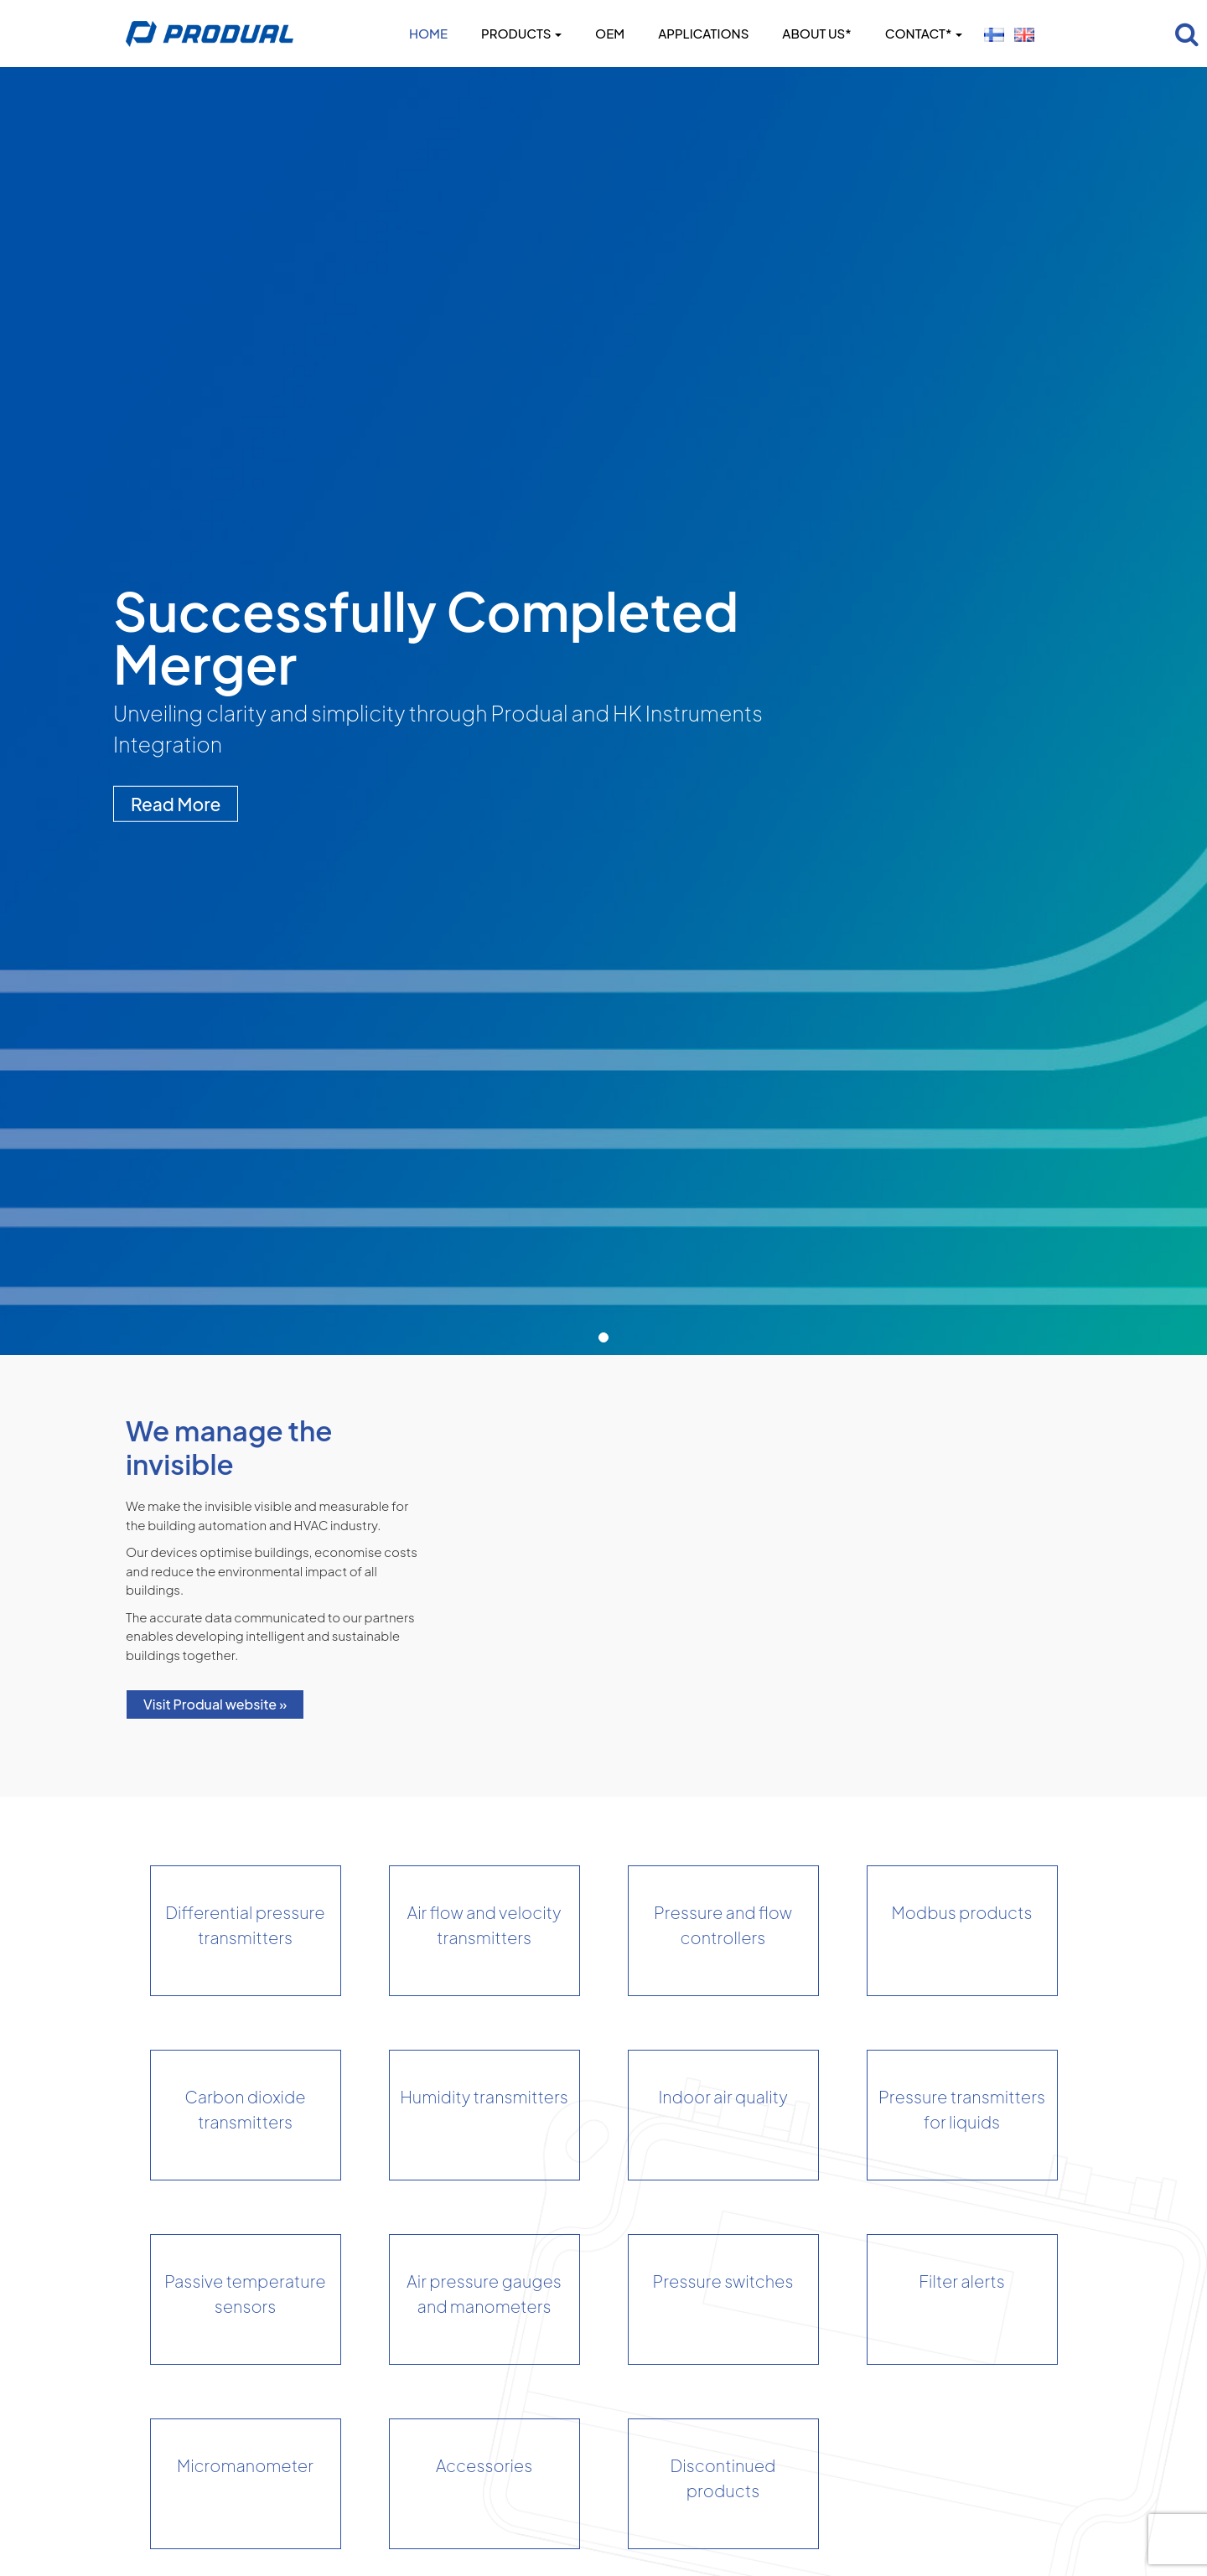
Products (521, 33)
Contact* (923, 33)
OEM (609, 33)
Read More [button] (175, 803)
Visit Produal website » (215, 1704)
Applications (703, 33)
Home (428, 33)
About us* (816, 33)
